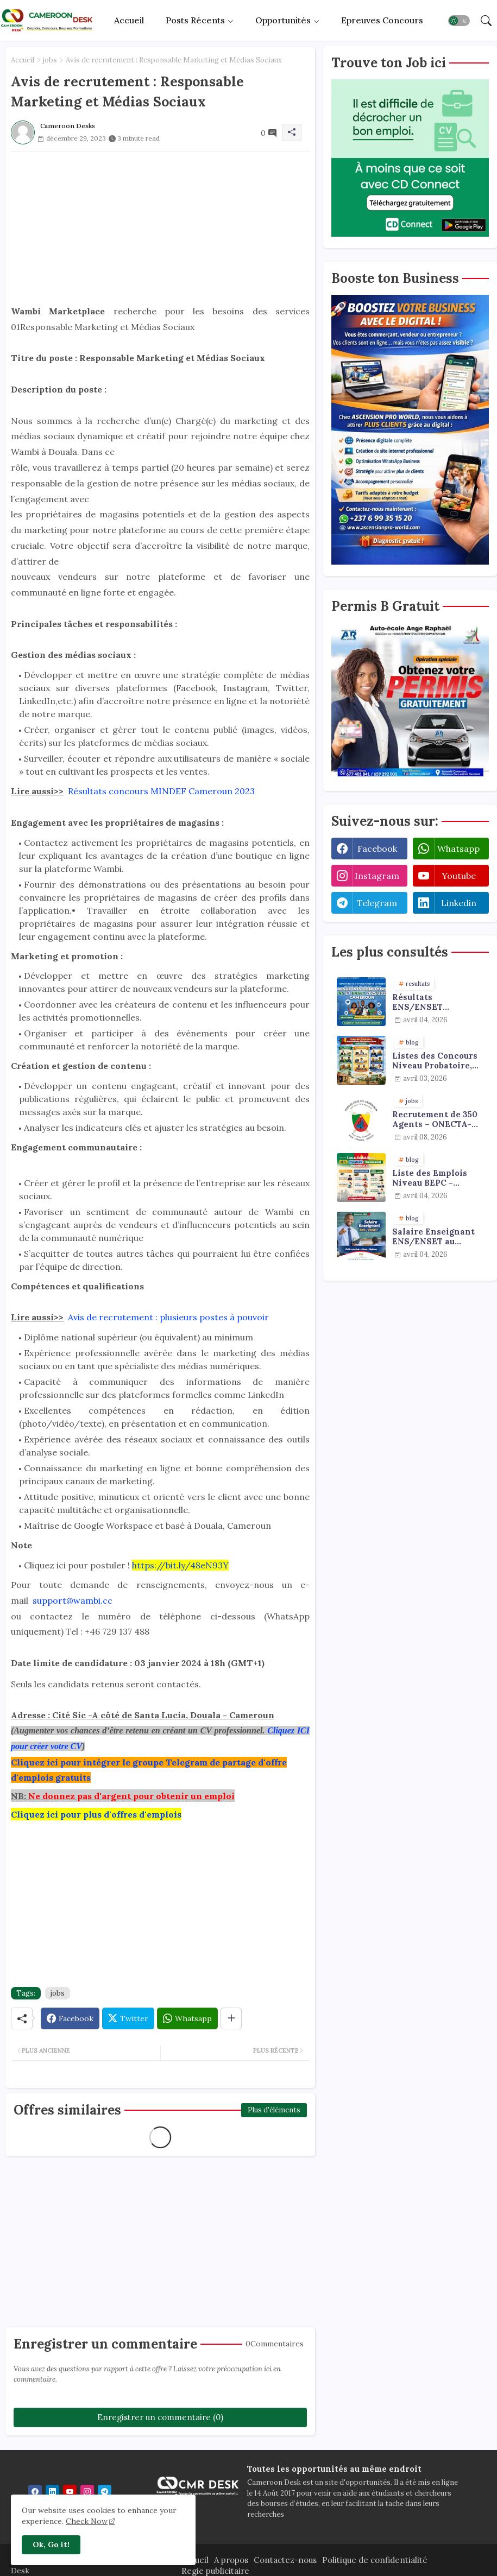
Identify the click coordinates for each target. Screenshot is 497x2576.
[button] (459, 20)
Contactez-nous (285, 2560)
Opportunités (283, 20)
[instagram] (87, 2491)
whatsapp (458, 848)
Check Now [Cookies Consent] (87, 2521)
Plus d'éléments (274, 2110)
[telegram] (104, 2491)
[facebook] (35, 2491)
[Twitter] (128, 2018)
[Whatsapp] (187, 2018)
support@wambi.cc (72, 1600)
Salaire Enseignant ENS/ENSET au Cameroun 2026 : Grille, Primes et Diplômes (433, 1236)
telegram (377, 902)
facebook (377, 848)
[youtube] (70, 2491)
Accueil (129, 20)
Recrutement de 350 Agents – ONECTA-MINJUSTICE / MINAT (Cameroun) (434, 1119)
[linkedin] (52, 2491)
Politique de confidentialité (374, 2560)
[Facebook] (70, 2018)
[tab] (129, 20)
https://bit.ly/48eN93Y (180, 1565)
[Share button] (231, 2018)
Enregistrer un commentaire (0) (160, 2417)
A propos (231, 2560)
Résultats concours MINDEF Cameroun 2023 (160, 791)
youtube (459, 875)
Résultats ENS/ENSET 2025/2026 (417, 1002)
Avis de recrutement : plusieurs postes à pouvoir (168, 1317)
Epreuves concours (382, 20)
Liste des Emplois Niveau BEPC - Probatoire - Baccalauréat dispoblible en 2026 (433, 1178)
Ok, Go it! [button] (51, 2544)
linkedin (458, 902)
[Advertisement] (160, 227)
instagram (377, 875)
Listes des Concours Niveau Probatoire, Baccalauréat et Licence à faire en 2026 (434, 1061)
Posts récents (195, 20)
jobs (50, 60)
